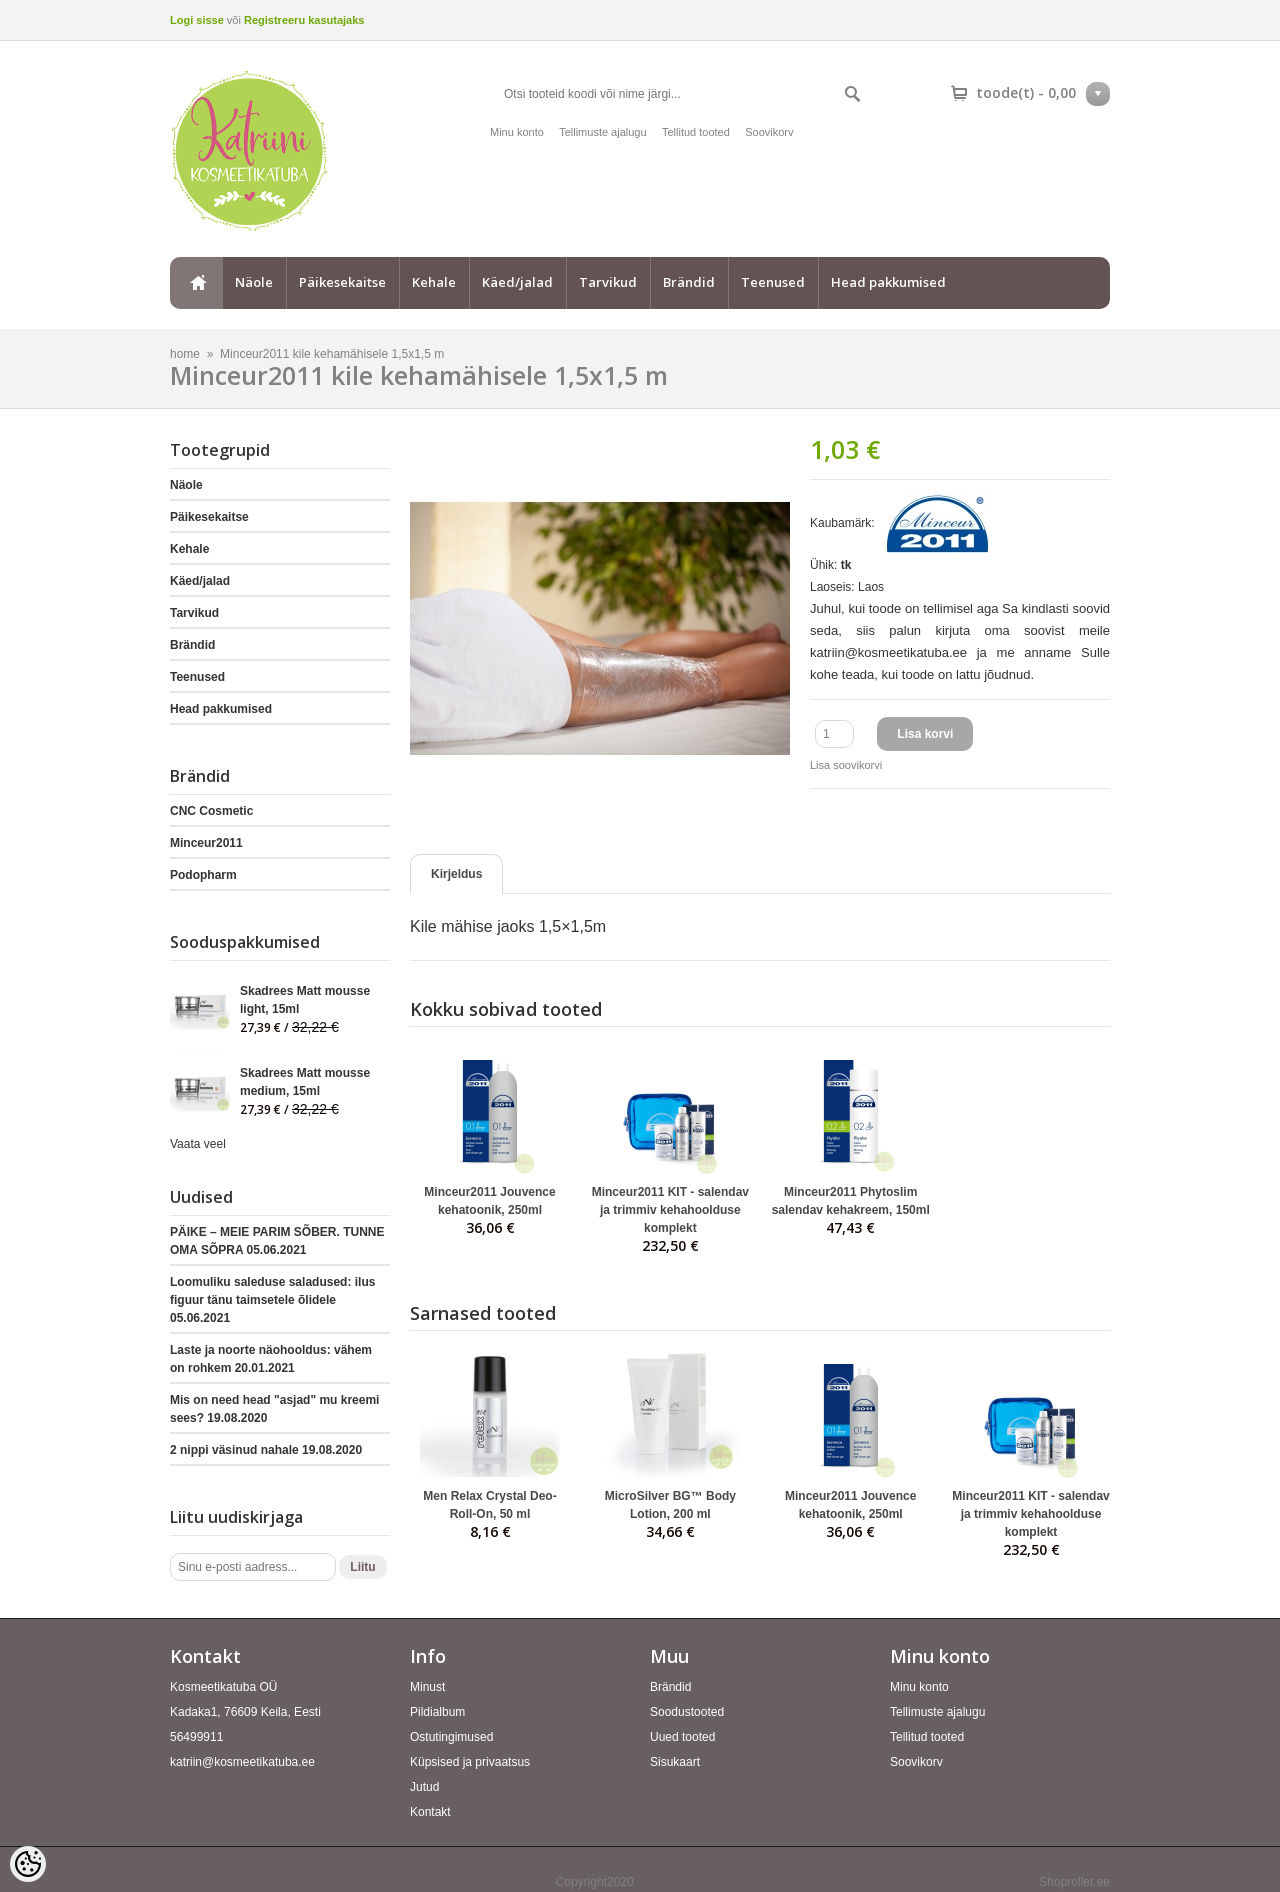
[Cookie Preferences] (28, 1864)
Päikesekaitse (342, 282)
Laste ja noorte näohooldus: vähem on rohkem (271, 1359)
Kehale (434, 282)
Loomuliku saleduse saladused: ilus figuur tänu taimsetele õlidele (272, 1300)
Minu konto (517, 132)
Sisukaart (675, 1762)
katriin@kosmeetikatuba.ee (242, 1762)
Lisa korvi (925, 734)
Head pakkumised (888, 282)
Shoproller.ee (1074, 1882)
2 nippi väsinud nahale (266, 1450)
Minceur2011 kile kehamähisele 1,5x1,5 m (332, 354)
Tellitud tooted (696, 132)
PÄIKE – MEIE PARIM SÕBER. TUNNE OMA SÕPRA (277, 1241)
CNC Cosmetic (211, 811)
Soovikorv (769, 132)
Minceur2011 (206, 843)
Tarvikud (608, 282)
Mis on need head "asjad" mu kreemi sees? (274, 1409)
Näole (254, 282)
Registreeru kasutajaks (304, 20)
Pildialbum (437, 1712)
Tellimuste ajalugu (602, 132)
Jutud (424, 1787)
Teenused (773, 282)
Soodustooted (687, 1712)
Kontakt (430, 1812)
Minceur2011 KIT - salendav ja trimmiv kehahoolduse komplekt (670, 1210)
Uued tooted (682, 1737)
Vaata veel (198, 1144)
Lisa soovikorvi (846, 765)
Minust (427, 1687)
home (196, 283)
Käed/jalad (517, 282)
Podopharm (203, 875)
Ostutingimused (451, 1737)
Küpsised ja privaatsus (470, 1762)
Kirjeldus (456, 874)
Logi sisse (197, 20)
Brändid (689, 282)
